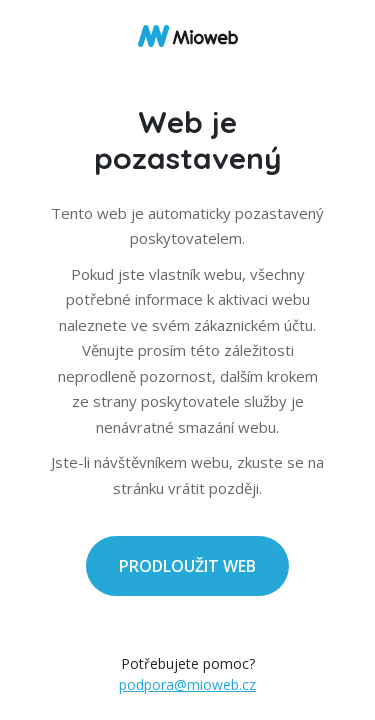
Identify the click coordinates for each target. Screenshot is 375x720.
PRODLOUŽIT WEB (187, 566)
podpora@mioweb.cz (187, 684)
